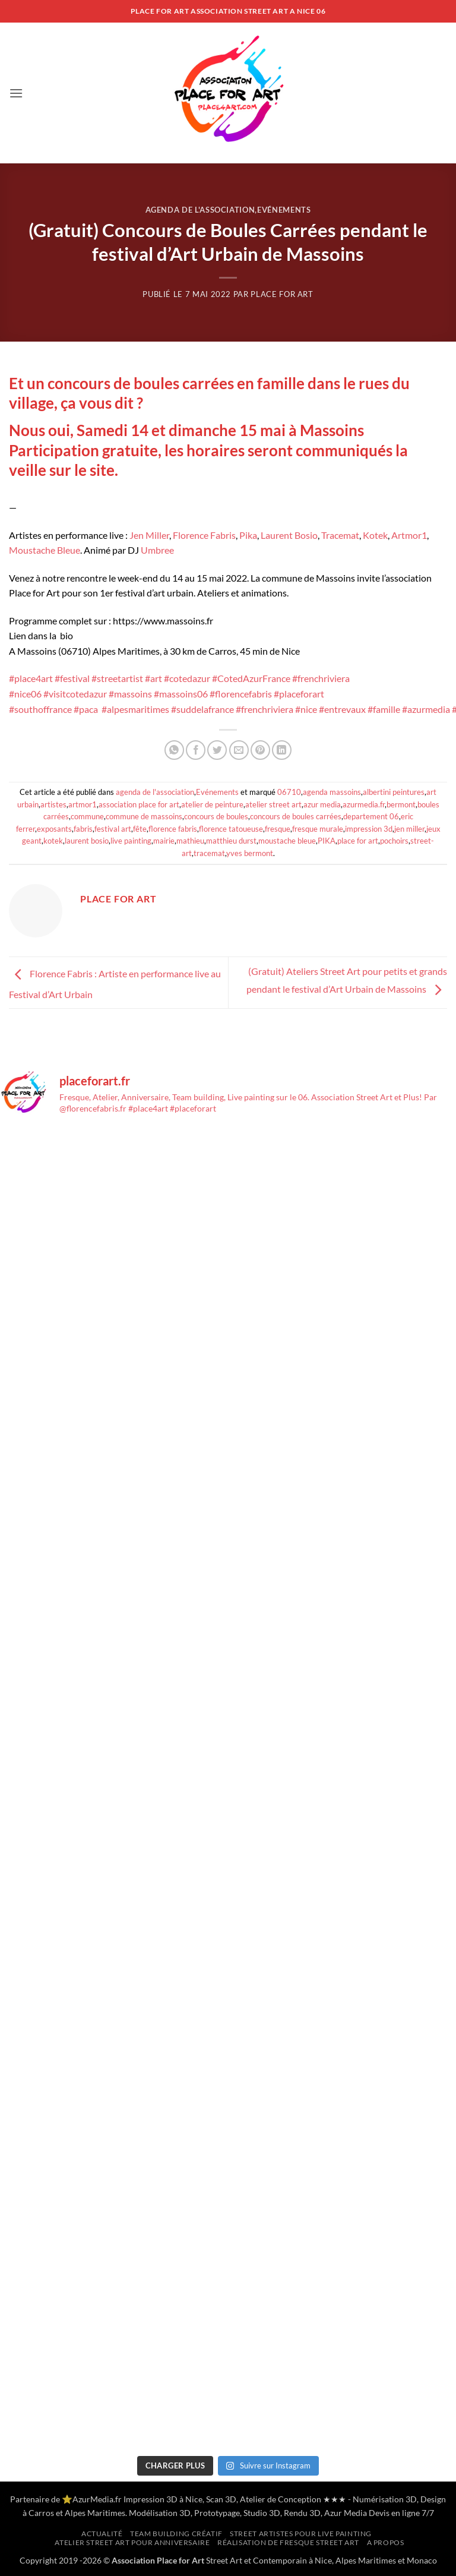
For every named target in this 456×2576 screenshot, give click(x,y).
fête (140, 829)
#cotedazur (187, 678)
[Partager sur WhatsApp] (174, 750)
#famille (384, 709)
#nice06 (25, 693)
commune (87, 816)
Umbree (157, 549)
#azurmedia (426, 709)
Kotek (375, 535)
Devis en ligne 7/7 (401, 2513)
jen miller (409, 829)
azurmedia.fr (364, 804)
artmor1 (82, 804)
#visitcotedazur (75, 693)
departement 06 (371, 816)
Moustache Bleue (44, 549)
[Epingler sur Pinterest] (260, 750)
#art (153, 678)
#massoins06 (181, 693)
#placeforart (299, 693)
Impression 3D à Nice (163, 2499)
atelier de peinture (212, 804)
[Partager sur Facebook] (195, 750)
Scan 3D (221, 2499)
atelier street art (273, 804)
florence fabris (172, 829)
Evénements (284, 209)
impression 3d (368, 829)
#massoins (130, 693)
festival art (112, 829)
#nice (306, 709)
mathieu (190, 840)
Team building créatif (176, 2533)
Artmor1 (409, 535)
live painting (130, 840)
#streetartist (117, 678)
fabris (83, 829)
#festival (72, 678)
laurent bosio (87, 840)
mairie (164, 840)
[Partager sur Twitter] (217, 750)
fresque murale (317, 829)
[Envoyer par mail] (239, 750)
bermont (401, 804)
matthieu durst (231, 840)
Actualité (102, 2533)
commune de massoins (144, 816)
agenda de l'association (200, 209)
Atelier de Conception (280, 2499)
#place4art (31, 678)
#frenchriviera (321, 678)
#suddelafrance (202, 709)
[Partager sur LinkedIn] (282, 750)
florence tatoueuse (231, 829)
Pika (248, 535)
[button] (16, 93)
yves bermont (249, 853)
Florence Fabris (204, 535)
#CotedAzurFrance (251, 678)
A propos (385, 2542)
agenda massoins (332, 792)
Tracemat (340, 535)
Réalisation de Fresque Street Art (288, 2542)
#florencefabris (241, 693)
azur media (322, 804)
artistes (53, 804)
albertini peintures (394, 792)
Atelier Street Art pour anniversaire (132, 2542)
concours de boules (216, 816)
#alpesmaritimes (135, 709)
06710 (289, 792)
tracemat (209, 853)
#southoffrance (40, 709)
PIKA (326, 840)
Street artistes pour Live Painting (301, 2533)
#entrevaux (342, 709)
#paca (86, 709)
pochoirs (394, 840)
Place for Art (282, 294)
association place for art (139, 804)
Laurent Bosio (289, 535)
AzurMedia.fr (97, 2499)
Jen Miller (149, 535)
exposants (54, 829)
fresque (277, 829)
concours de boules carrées (295, 816)
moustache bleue (287, 840)
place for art (357, 840)
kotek (53, 840)
